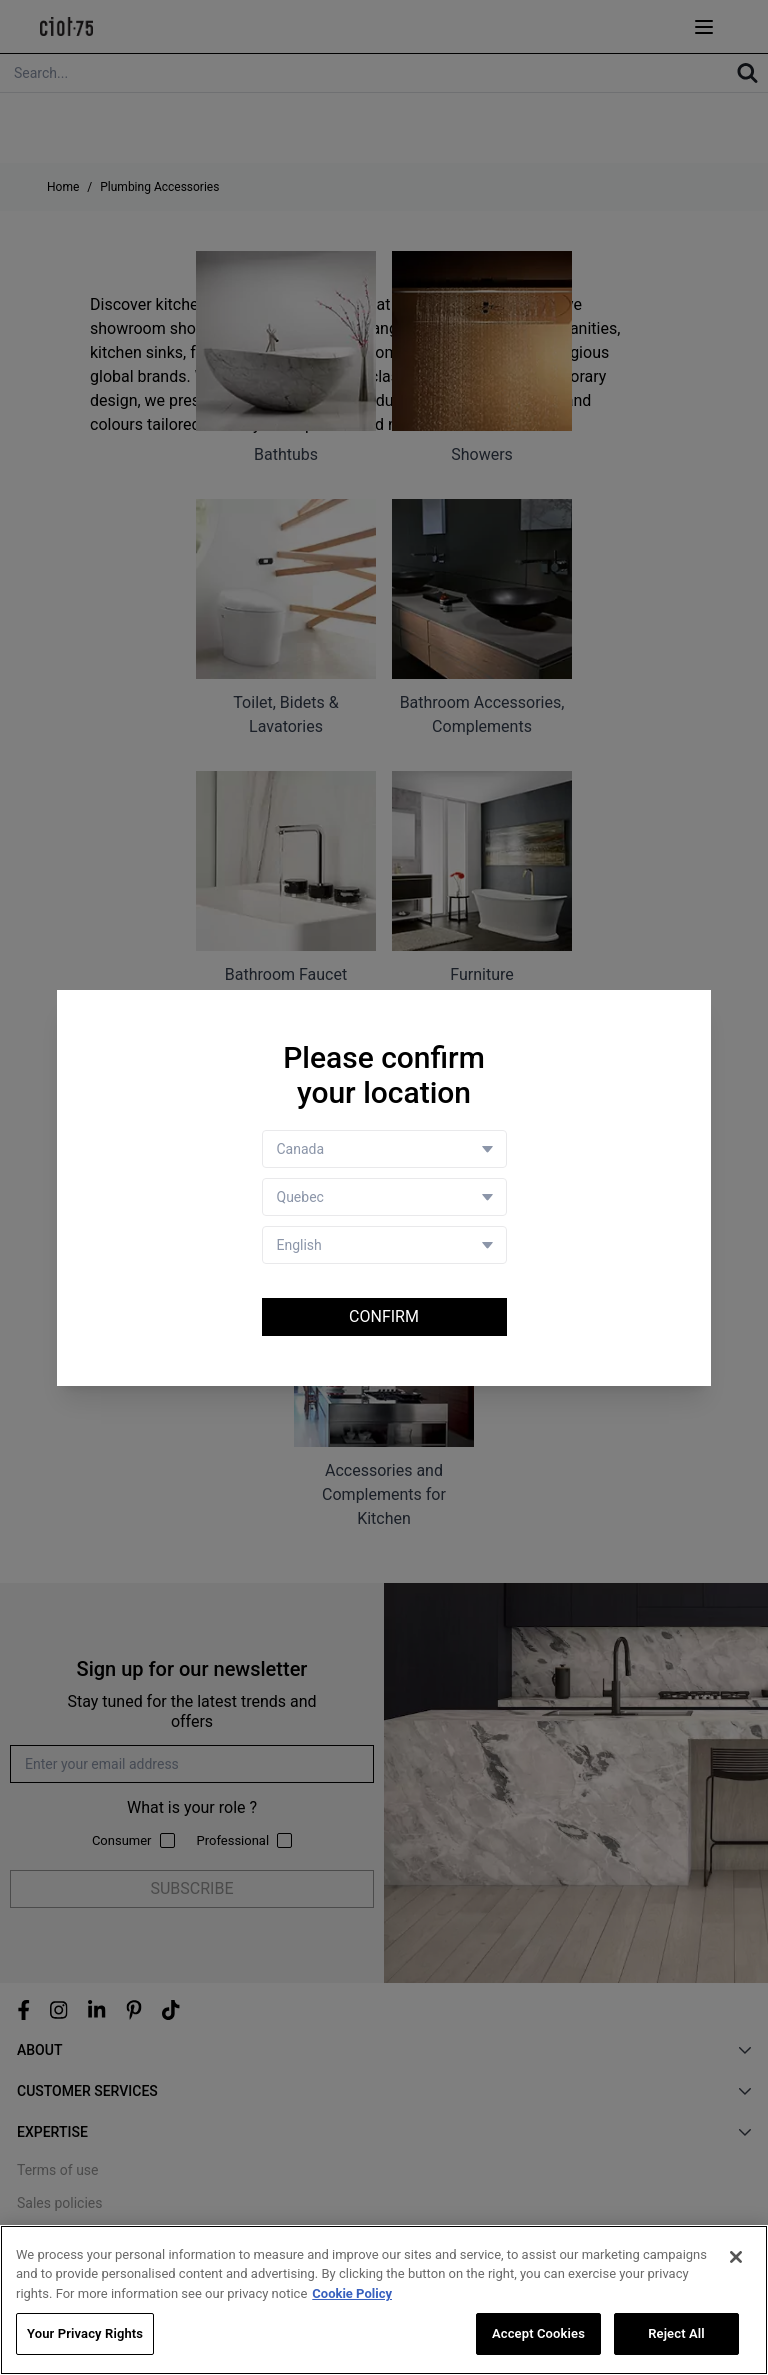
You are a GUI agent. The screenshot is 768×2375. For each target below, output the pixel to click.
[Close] (736, 2257)
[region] (384, 2300)
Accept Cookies (538, 2333)
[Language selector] (384, 1245)
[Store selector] (384, 1197)
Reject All (676, 2333)
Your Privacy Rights (85, 2333)
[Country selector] (384, 1149)
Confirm (384, 1316)
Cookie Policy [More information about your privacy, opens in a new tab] (352, 2293)
